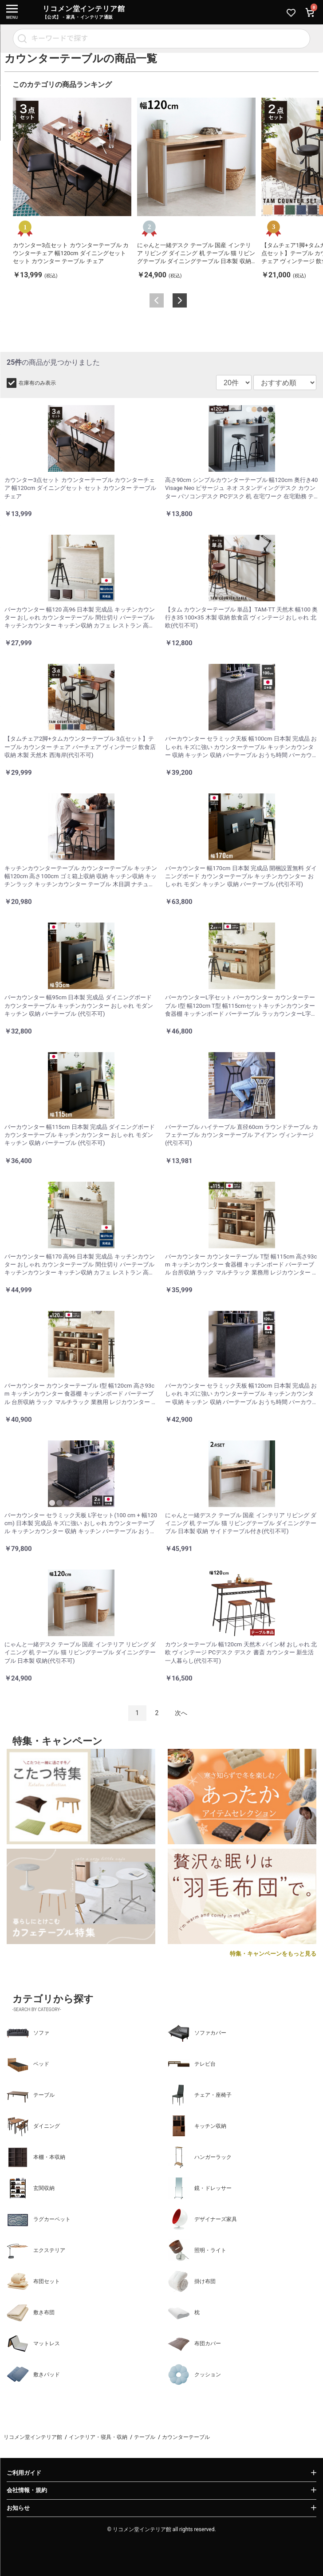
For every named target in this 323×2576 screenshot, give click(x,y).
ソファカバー (197, 2033)
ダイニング (33, 2126)
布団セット (33, 2281)
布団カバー (194, 2343)
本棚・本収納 (36, 2157)
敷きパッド (33, 2374)
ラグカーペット (39, 2219)
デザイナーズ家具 (202, 2219)
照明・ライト (197, 2250)
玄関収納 (31, 2188)
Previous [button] (157, 300)
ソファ (28, 2033)
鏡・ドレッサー (200, 2188)
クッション (194, 2374)
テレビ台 (192, 2064)
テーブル (31, 2095)
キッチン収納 (197, 2126)
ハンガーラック (200, 2157)
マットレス (33, 2343)
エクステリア (36, 2250)
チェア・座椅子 (200, 2095)
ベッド (28, 2064)
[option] (72, 189)
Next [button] (180, 300)
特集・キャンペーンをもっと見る (273, 1953)
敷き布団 (31, 2312)
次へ (181, 1712)
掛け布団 (192, 2281)
